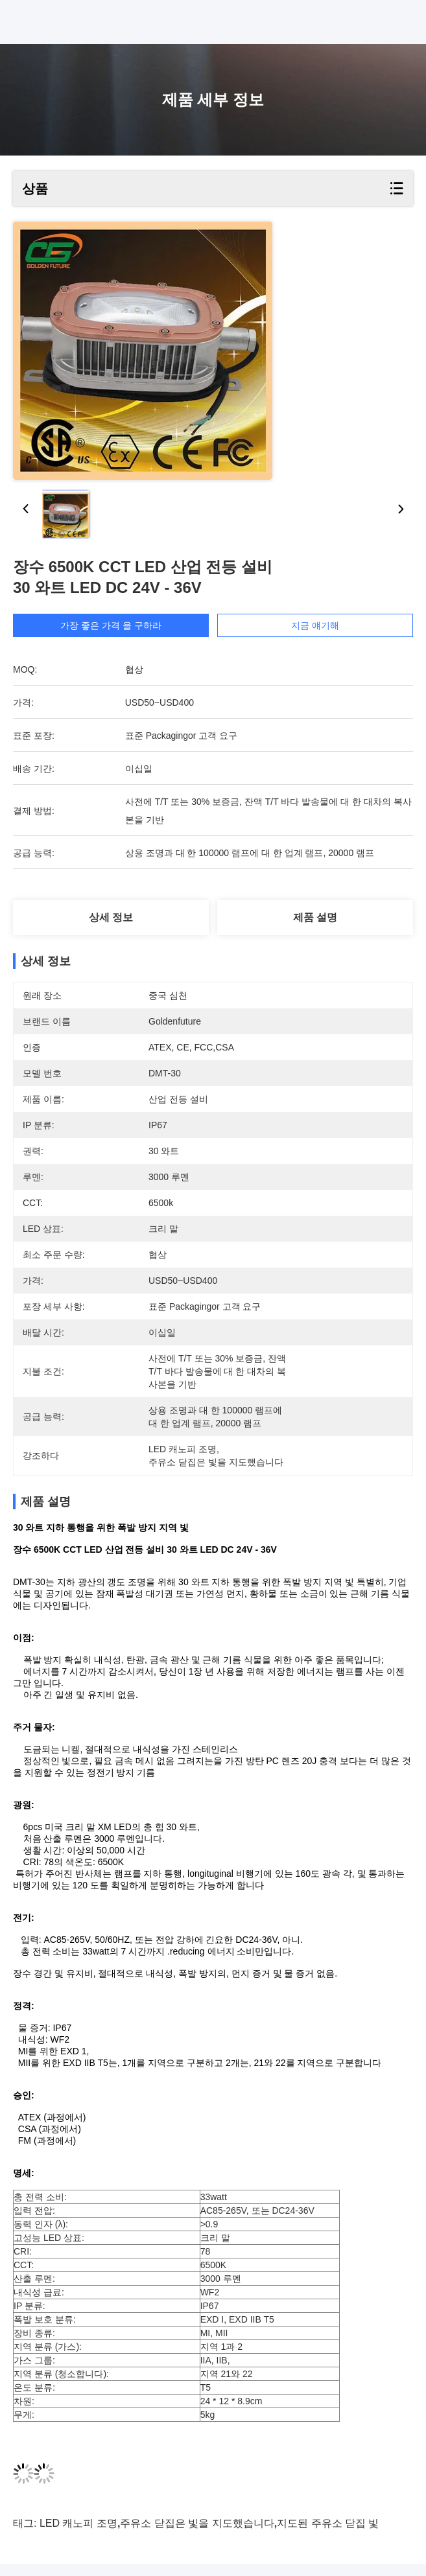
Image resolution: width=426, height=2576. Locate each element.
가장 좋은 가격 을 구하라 (110, 625)
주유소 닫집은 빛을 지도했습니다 (197, 2535)
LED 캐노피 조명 (78, 2535)
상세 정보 (111, 917)
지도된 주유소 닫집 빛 (328, 2535)
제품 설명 (315, 917)
